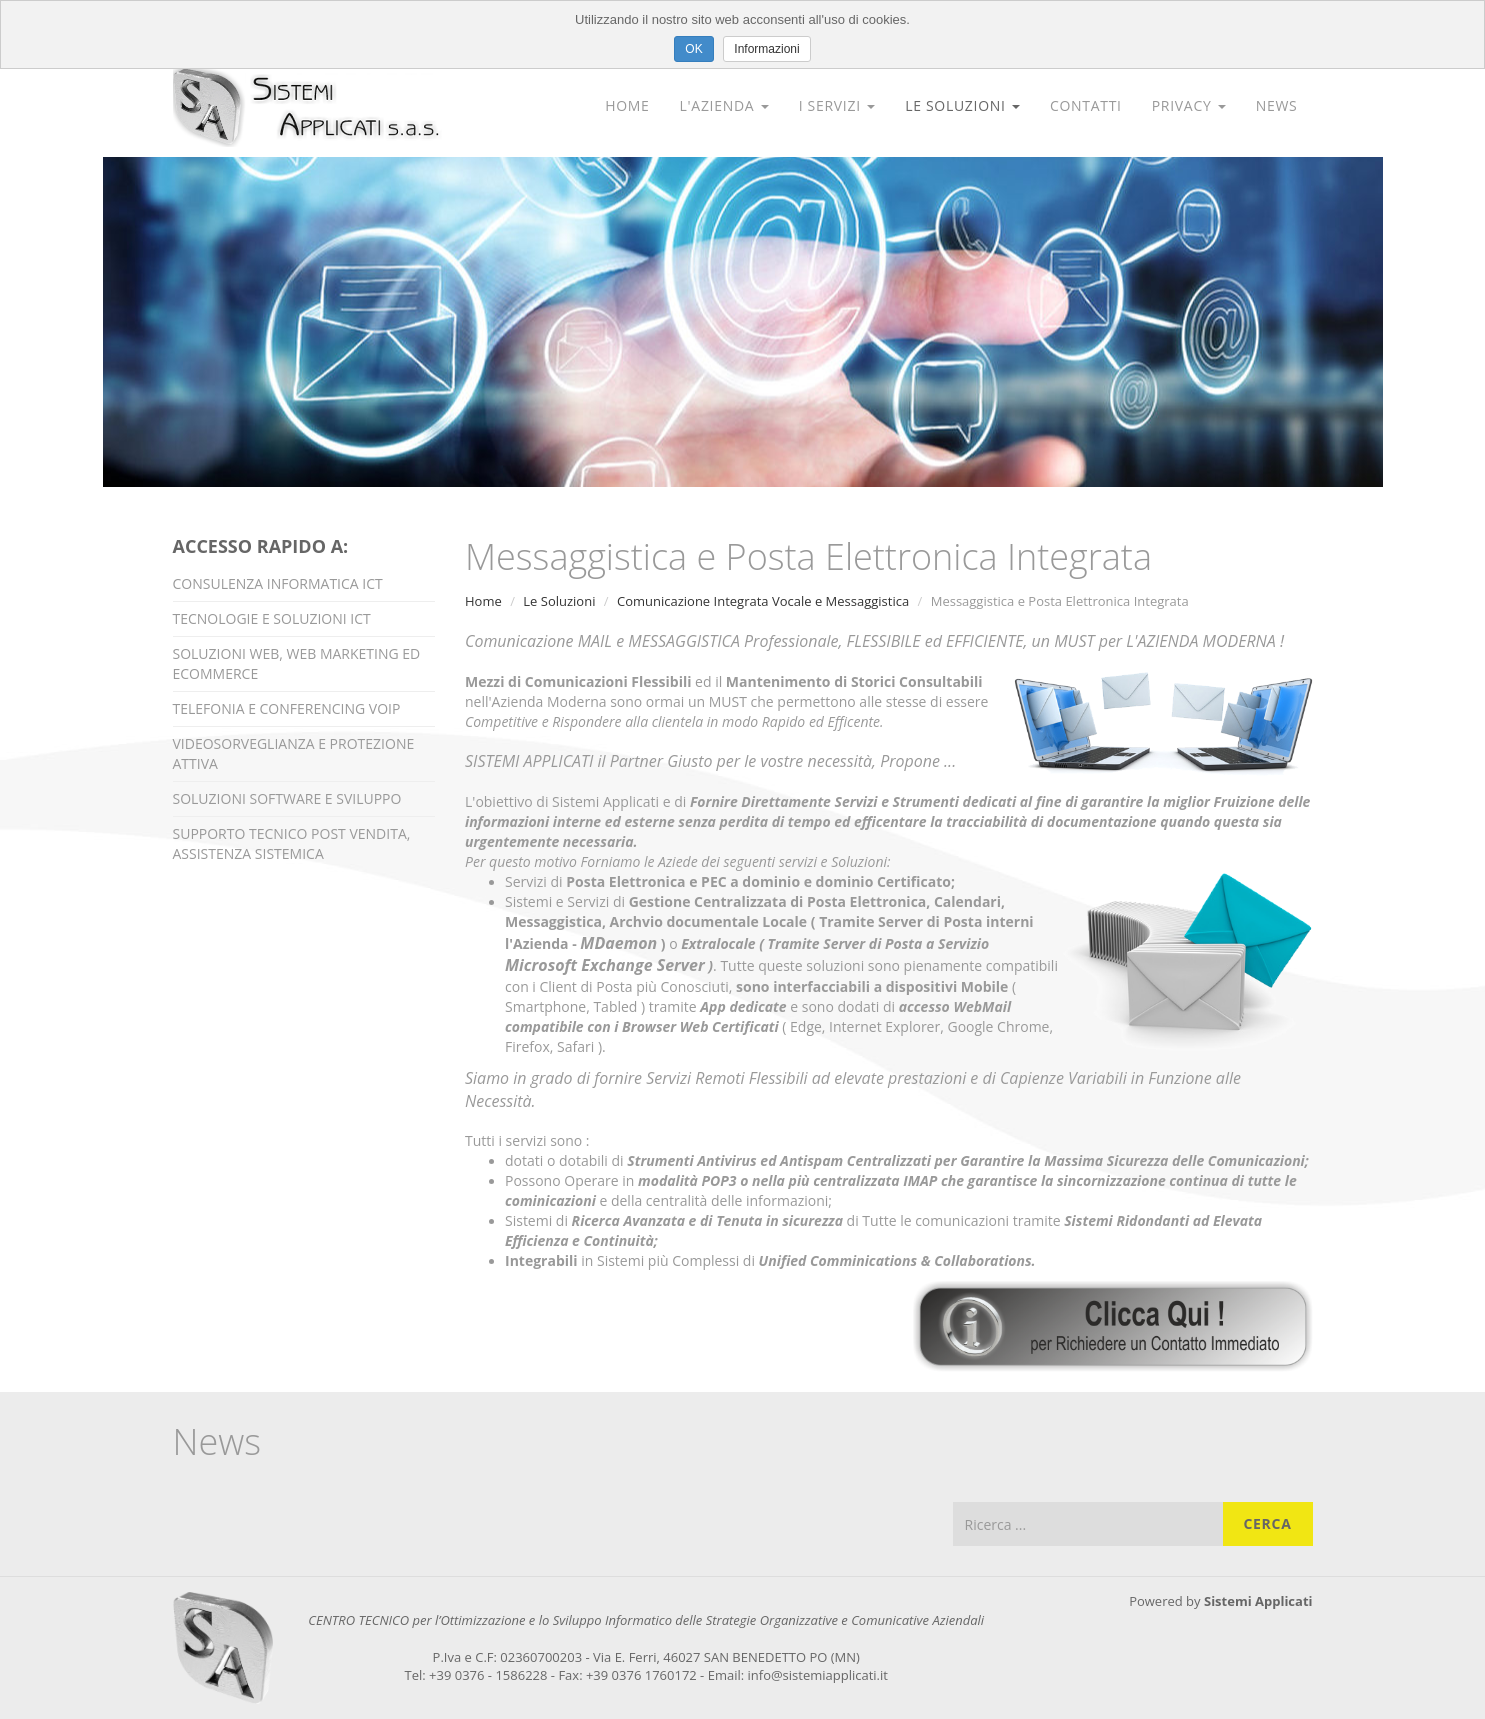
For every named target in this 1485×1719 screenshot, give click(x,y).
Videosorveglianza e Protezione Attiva (294, 753)
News (1277, 105)
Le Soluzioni (962, 105)
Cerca (1267, 1523)
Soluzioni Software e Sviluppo (287, 798)
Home (627, 105)
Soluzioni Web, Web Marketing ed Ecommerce (297, 663)
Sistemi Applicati (1258, 1601)
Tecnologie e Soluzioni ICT (272, 618)
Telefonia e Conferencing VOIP (287, 708)
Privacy (1189, 105)
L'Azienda (724, 105)
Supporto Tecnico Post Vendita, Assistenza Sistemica (292, 843)
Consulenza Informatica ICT (278, 583)
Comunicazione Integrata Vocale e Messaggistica (763, 601)
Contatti (1086, 105)
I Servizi (837, 105)
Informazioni (766, 49)
